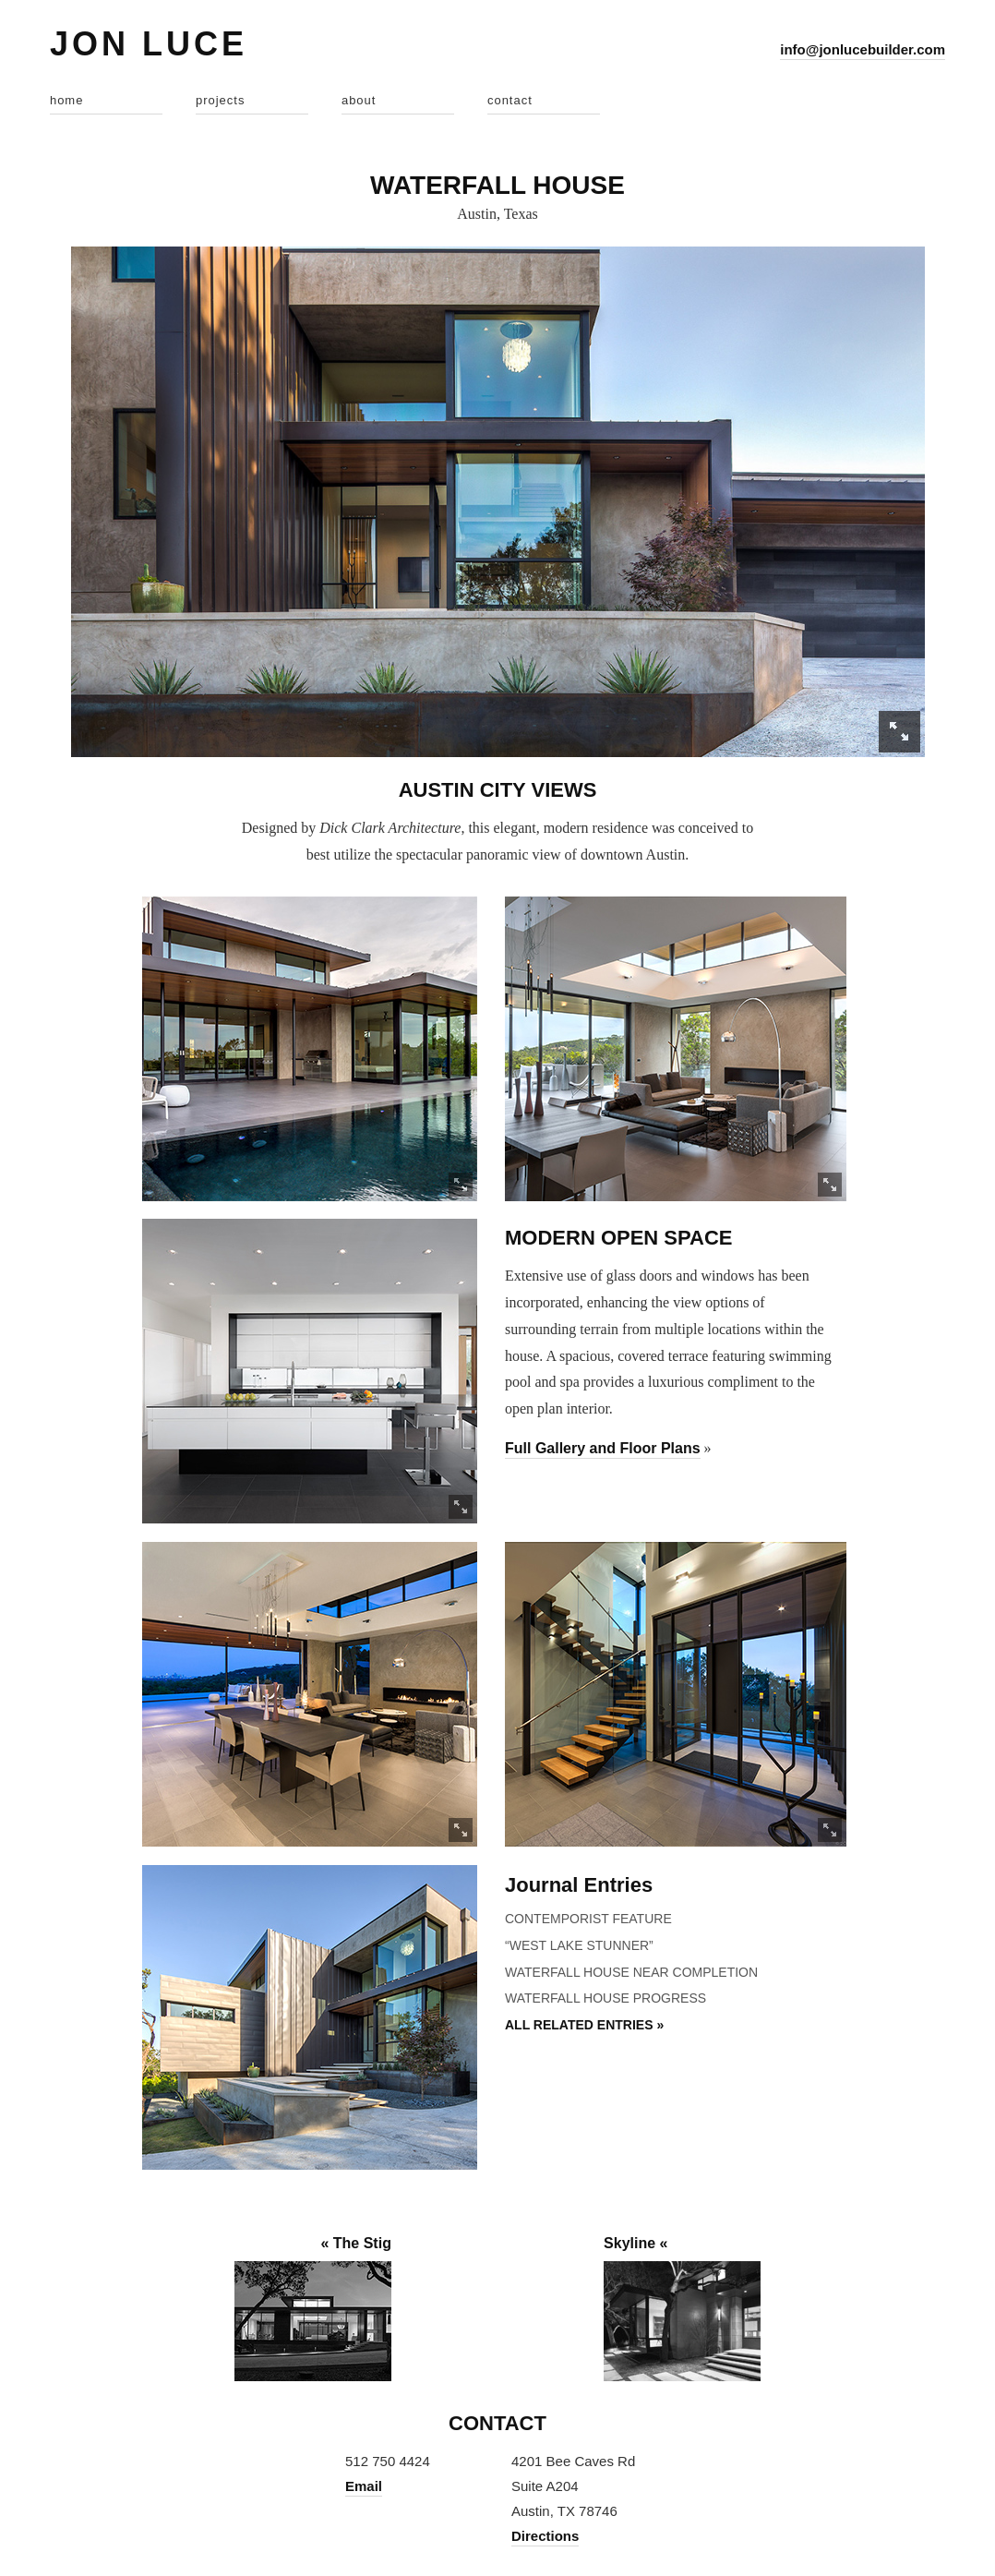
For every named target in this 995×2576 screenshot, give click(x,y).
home (67, 100)
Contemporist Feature (588, 1918)
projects (221, 100)
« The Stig (355, 2243)
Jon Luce (148, 44)
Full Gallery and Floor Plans (603, 1448)
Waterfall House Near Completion (631, 1972)
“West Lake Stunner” (579, 1945)
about (359, 100)
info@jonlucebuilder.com (862, 49)
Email (363, 2486)
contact (510, 100)
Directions (545, 2536)
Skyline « (635, 2243)
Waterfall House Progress (605, 1998)
